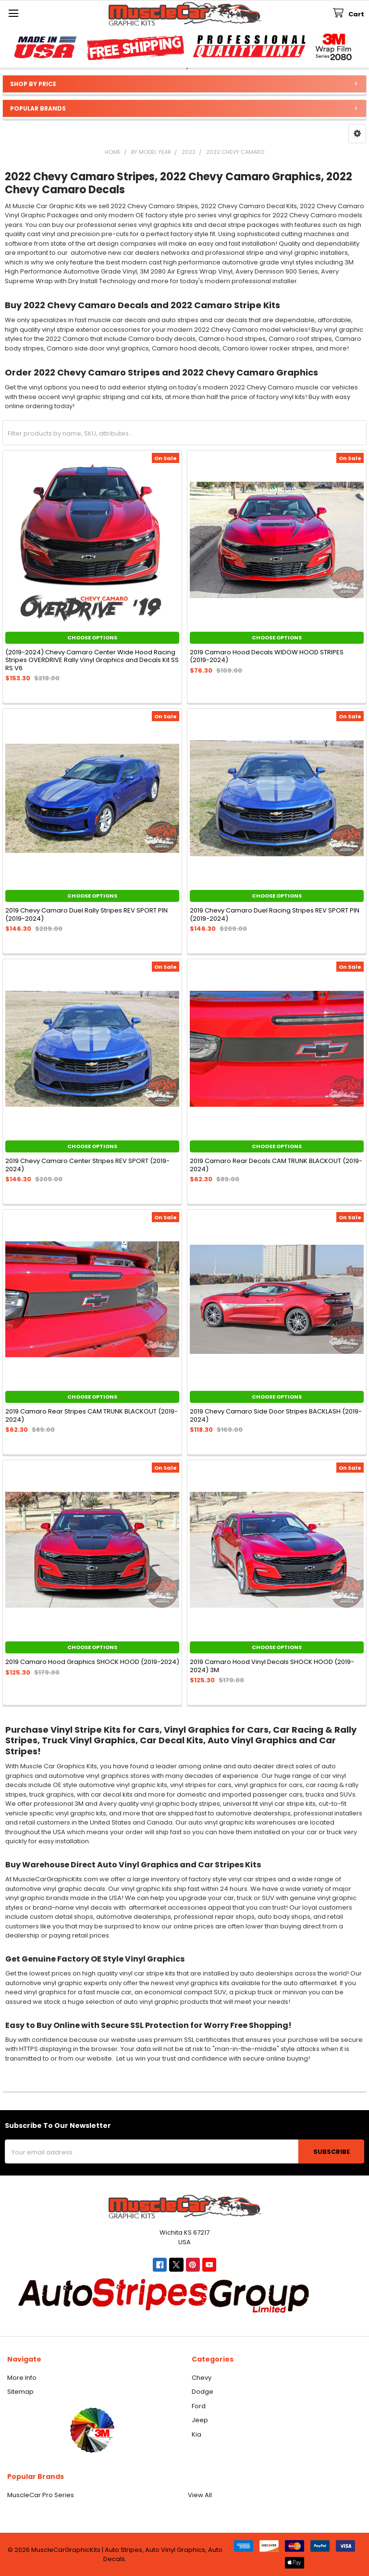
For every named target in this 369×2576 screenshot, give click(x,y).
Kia (196, 2434)
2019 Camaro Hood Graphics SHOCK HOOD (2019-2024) (92, 1661)
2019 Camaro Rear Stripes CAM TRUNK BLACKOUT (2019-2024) (91, 1415)
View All (200, 2495)
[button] (357, 133)
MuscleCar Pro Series (40, 2495)
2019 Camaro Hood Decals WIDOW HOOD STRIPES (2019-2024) (267, 656)
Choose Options (92, 637)
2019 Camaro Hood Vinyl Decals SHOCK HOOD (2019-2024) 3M (272, 1665)
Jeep (200, 2420)
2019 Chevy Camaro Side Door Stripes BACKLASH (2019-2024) (276, 1415)
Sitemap (20, 2391)
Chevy (201, 2377)
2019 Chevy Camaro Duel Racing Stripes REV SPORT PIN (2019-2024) (274, 914)
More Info (22, 2377)
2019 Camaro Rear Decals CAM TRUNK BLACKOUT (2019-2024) (276, 1164)
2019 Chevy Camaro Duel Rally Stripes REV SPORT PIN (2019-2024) (86, 914)
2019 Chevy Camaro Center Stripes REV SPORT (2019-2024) (87, 1164)
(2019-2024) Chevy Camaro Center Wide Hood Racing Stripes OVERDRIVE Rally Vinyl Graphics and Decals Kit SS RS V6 (92, 660)
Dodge (202, 2391)
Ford (199, 2406)
